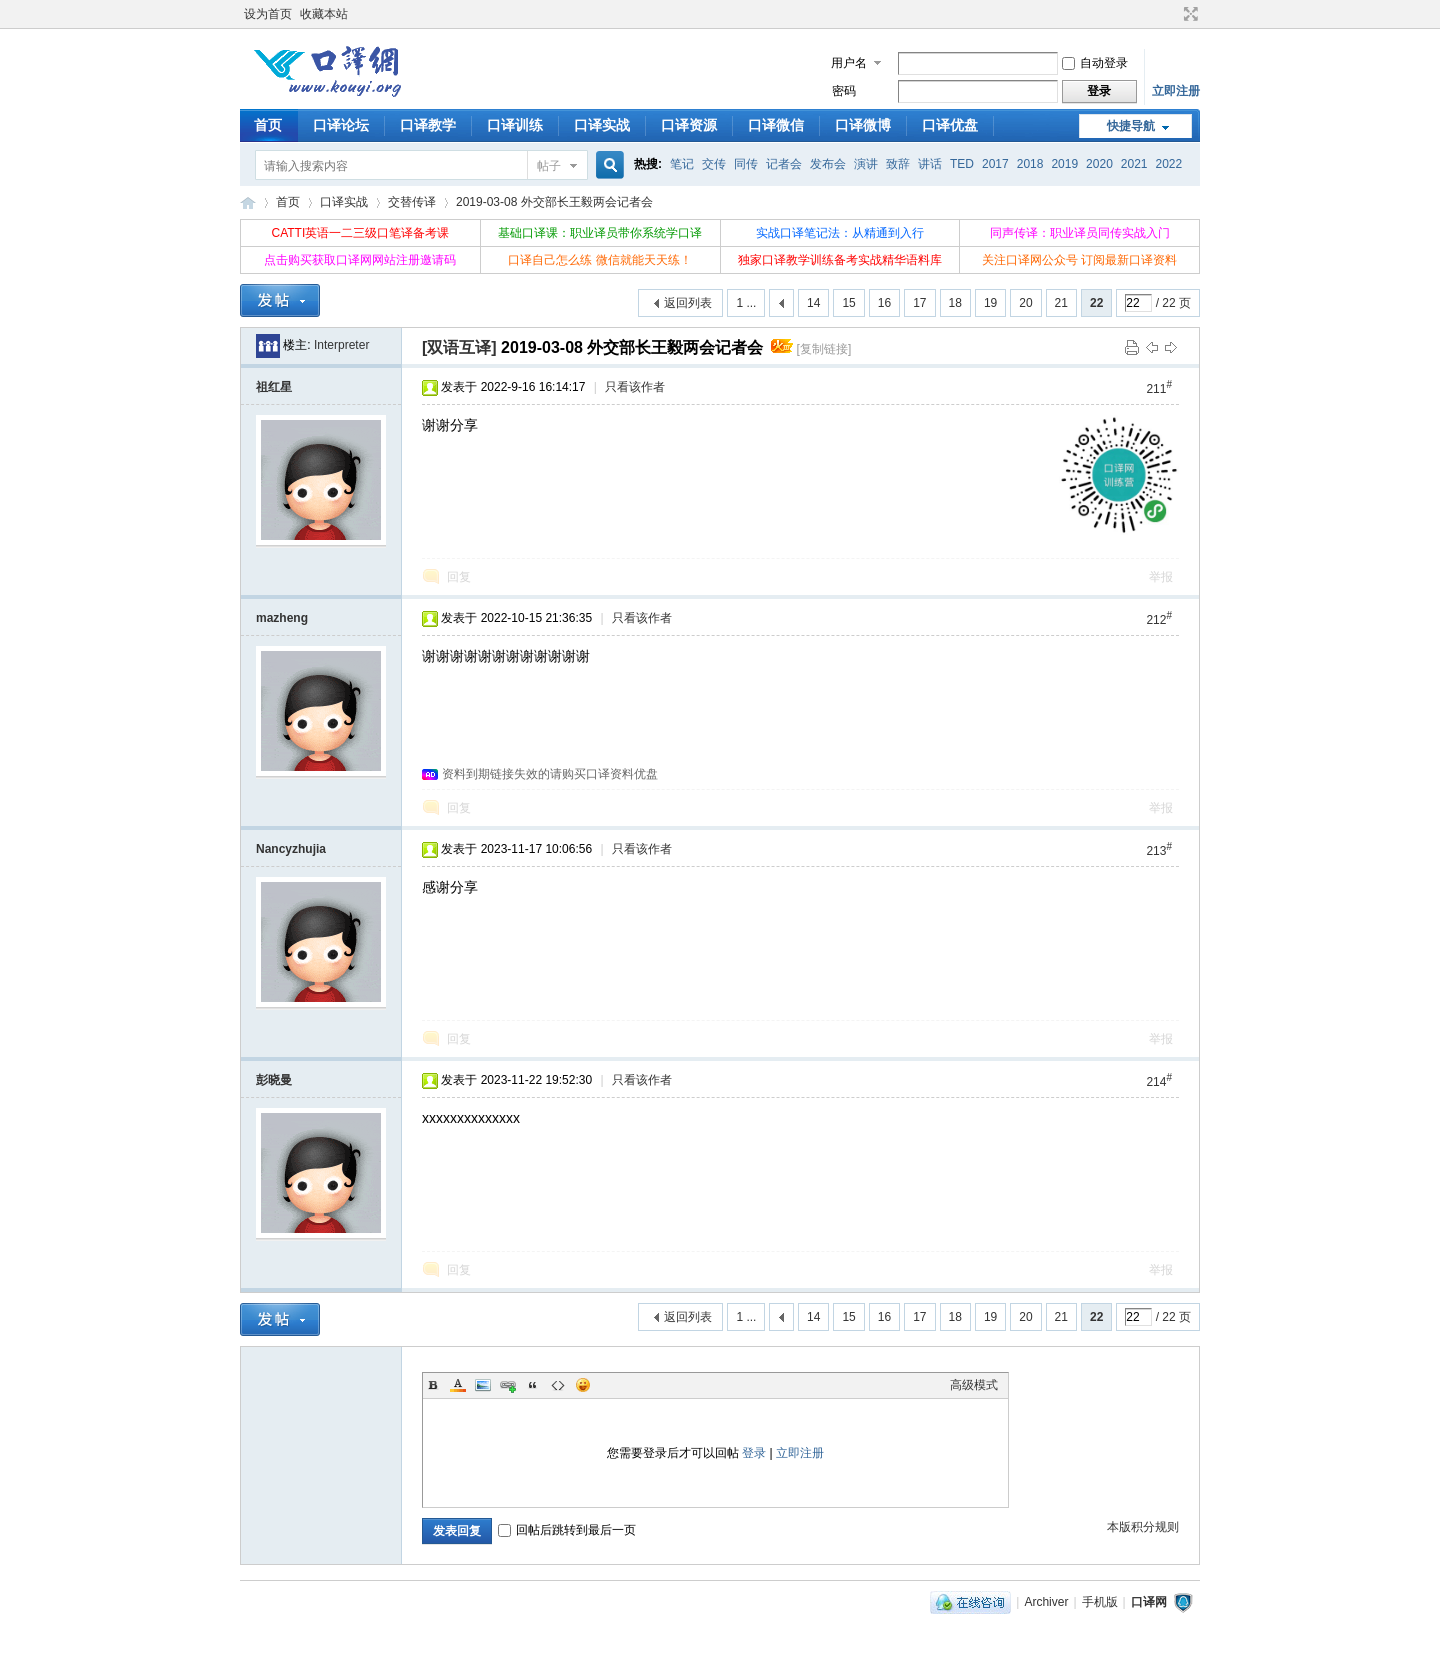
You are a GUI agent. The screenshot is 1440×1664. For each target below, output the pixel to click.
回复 (459, 577)
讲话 (930, 164)
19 (990, 303)
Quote (533, 1385)
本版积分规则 (1143, 1527)
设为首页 (268, 14)
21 (1061, 303)
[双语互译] (459, 347)
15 (848, 303)
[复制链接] (824, 349)
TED (962, 164)
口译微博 (863, 125)
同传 (746, 164)
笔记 (682, 164)
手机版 (1100, 1602)
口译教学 (428, 125)
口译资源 (689, 125)
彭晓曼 (274, 1080)
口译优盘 (950, 125)
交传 (714, 164)
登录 (754, 1453)
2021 (1134, 164)
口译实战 (602, 125)
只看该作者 (635, 387)
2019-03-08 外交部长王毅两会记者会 (554, 202)
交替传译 (412, 202)
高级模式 (974, 1385)
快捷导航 (1131, 126)
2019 (1064, 164)
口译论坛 (341, 125)
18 (955, 303)
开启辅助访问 (1172, 14)
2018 (1030, 164)
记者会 (784, 164)
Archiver (1046, 1602)
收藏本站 (324, 14)
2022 (1169, 164)
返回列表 (688, 303)
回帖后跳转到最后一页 (567, 1530)
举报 (1161, 577)
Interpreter (341, 345)
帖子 (549, 166)
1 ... (746, 303)
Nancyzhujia (291, 849)
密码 (844, 91)
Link (508, 1385)
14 (813, 303)
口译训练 (515, 125)
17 (919, 303)
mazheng (282, 618)
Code (558, 1385)
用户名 (849, 63)
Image (483, 1385)
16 (884, 303)
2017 (995, 164)
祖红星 (274, 387)
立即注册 (1176, 91)
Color (458, 1385)
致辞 (898, 164)
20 (1025, 303)
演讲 (866, 164)
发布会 (828, 164)
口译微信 (776, 125)
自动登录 (1095, 63)
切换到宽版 (1188, 14)
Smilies (583, 1385)
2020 (1099, 164)
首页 (268, 125)
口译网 (248, 202)
